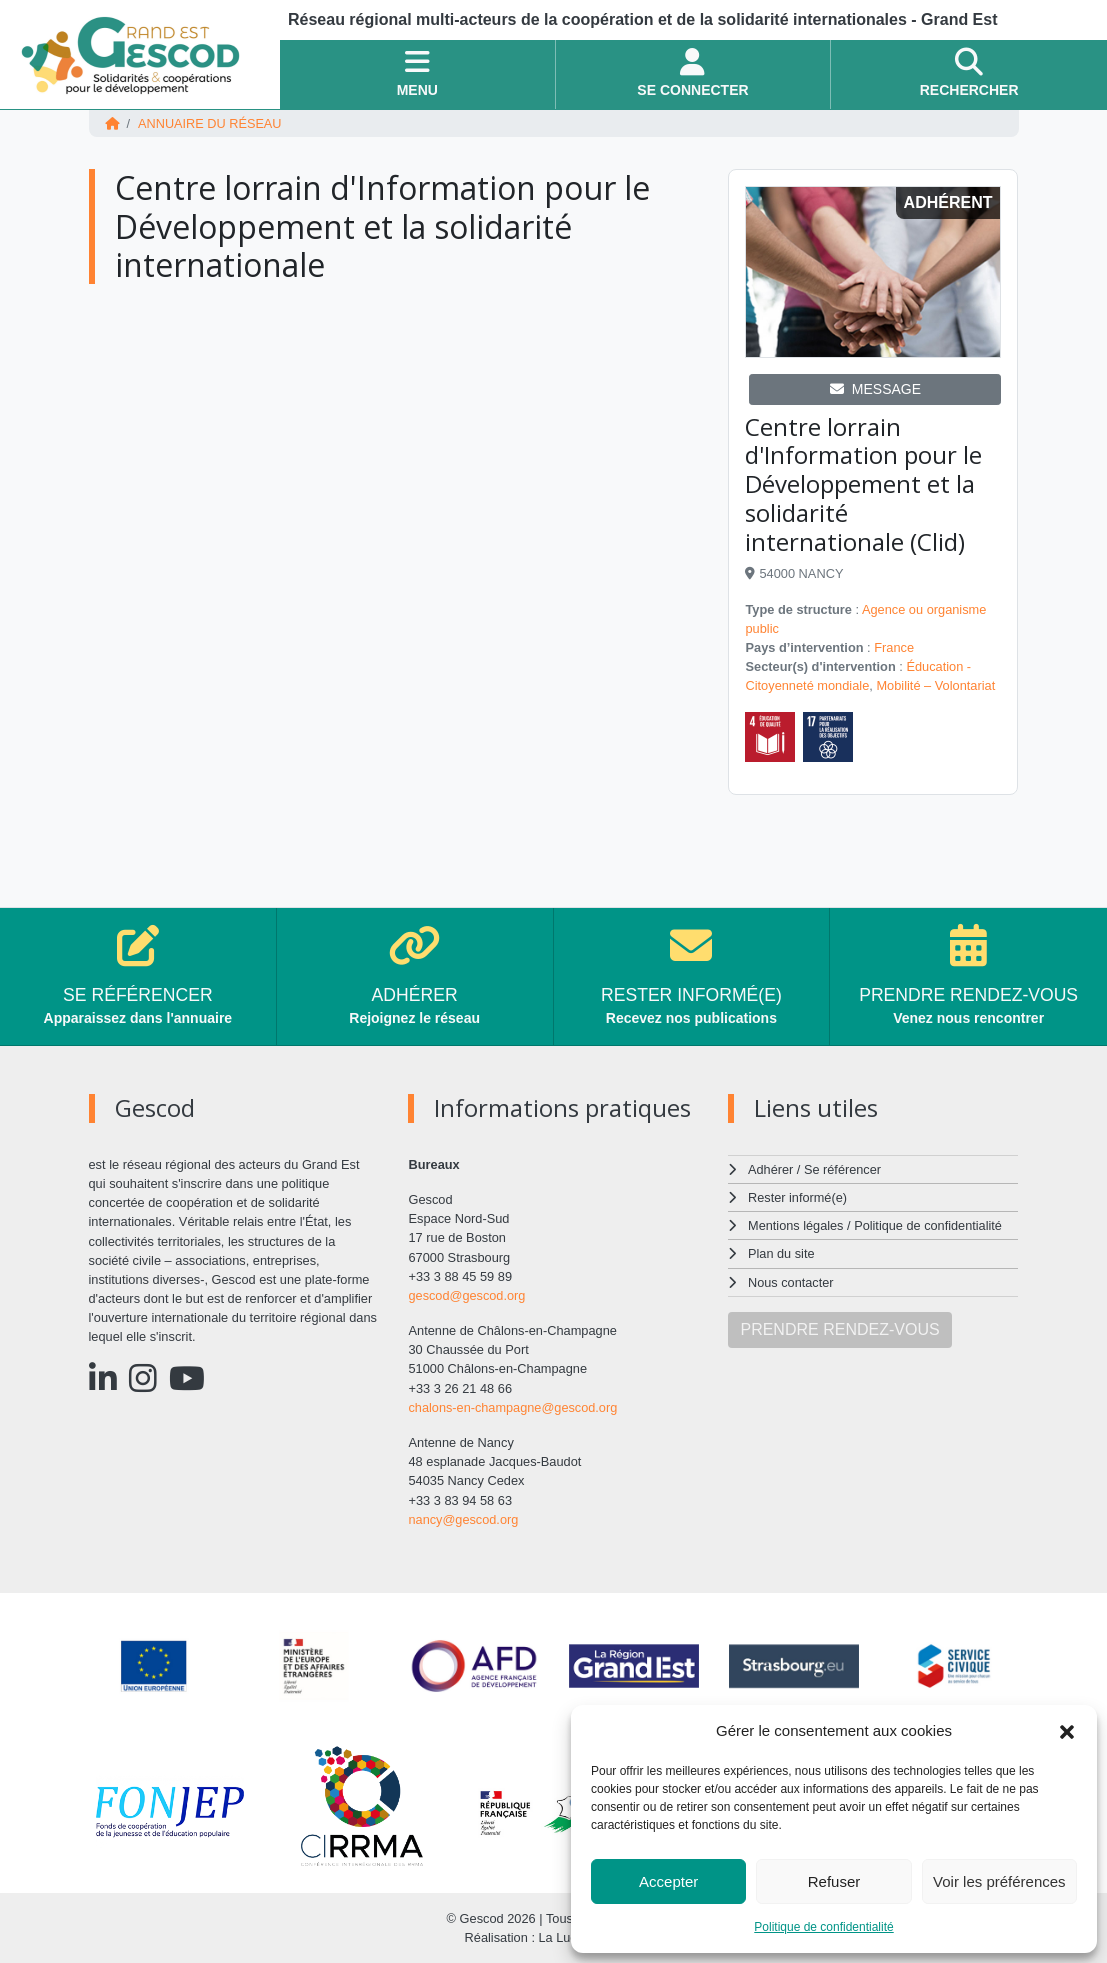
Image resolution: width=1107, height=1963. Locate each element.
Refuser (834, 1881)
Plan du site (781, 1253)
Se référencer (843, 1169)
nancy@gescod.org (463, 1519)
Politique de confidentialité (823, 1927)
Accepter (668, 1881)
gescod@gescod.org (467, 1295)
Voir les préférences (999, 1881)
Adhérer (770, 1169)
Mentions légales (796, 1225)
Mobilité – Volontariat (935, 685)
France (894, 647)
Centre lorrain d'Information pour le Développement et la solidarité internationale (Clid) (863, 484)
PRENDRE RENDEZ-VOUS (839, 1329)
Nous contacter (791, 1282)
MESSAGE (875, 389)
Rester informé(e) (798, 1197)
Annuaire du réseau (210, 123)
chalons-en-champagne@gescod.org (513, 1407)
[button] (1067, 1731)
